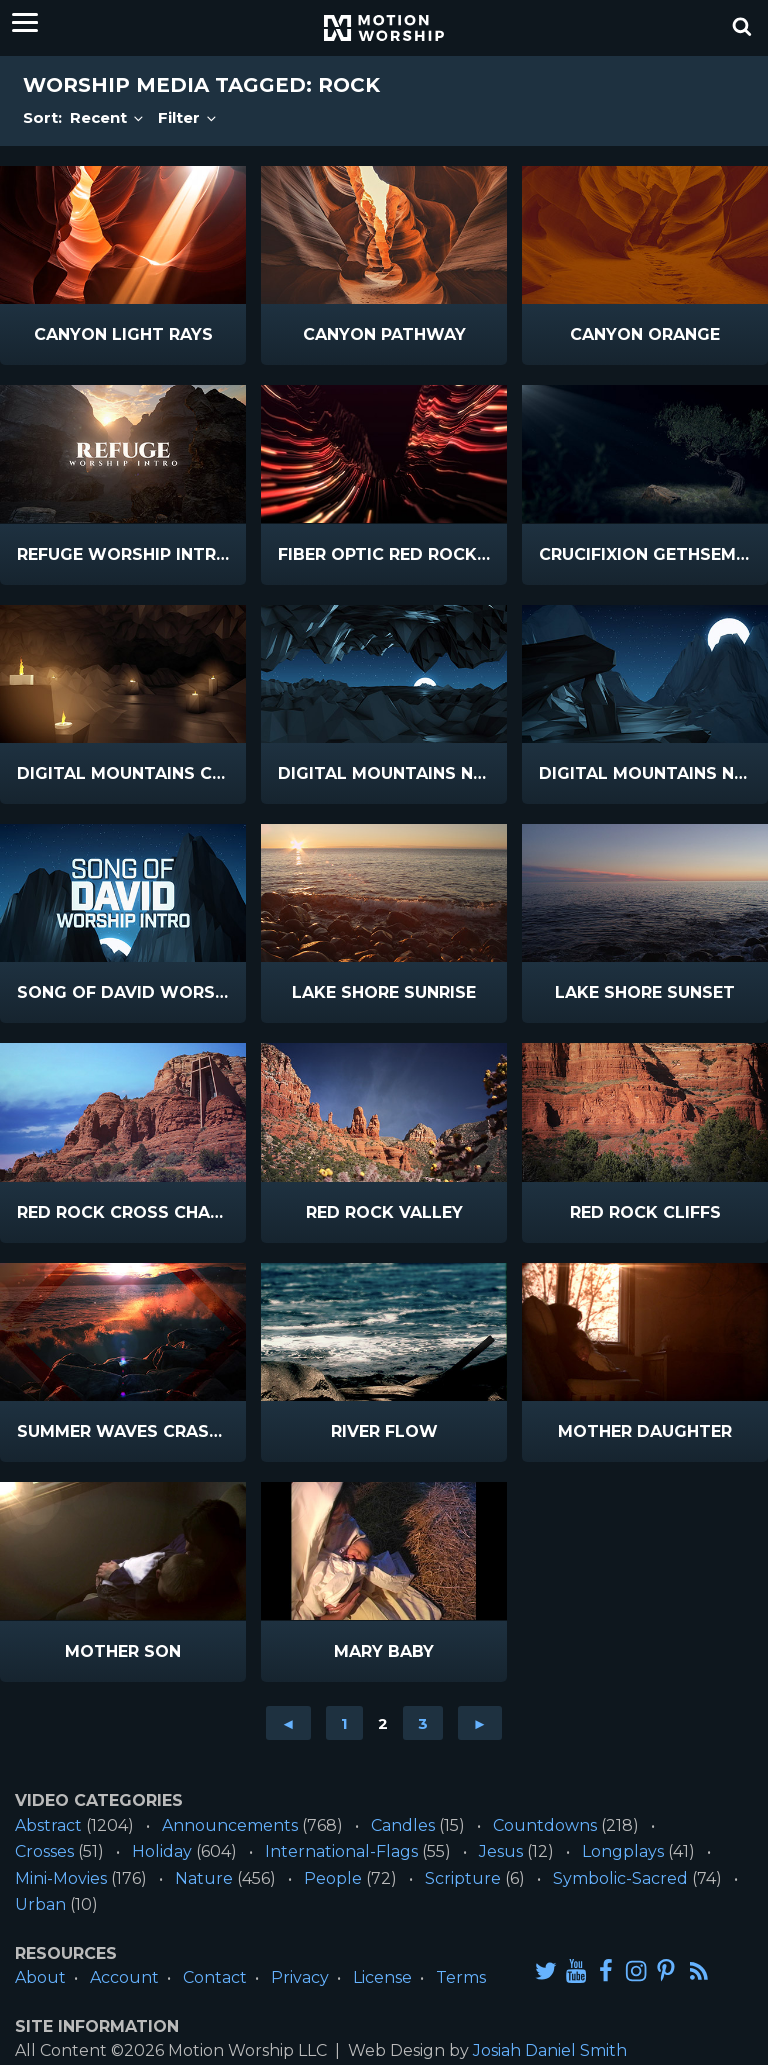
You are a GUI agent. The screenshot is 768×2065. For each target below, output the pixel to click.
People (333, 1878)
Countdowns (545, 1825)
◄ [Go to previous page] (288, 1723)
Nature (204, 1878)
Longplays (623, 1851)
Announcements (230, 1825)
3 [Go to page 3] (423, 1723)
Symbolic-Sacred (620, 1878)
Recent (108, 117)
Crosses (44, 1851)
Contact (215, 1977)
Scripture (463, 1878)
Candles (403, 1825)
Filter (188, 117)
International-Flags (341, 1851)
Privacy (300, 1977)
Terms (461, 1977)
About (40, 1977)
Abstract (48, 1825)
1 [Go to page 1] (344, 1723)
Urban (40, 1904)
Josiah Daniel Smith (550, 2050)
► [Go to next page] (480, 1723)
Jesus (501, 1851)
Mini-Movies (61, 1878)
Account (124, 1977)
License (382, 1977)
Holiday (162, 1851)
